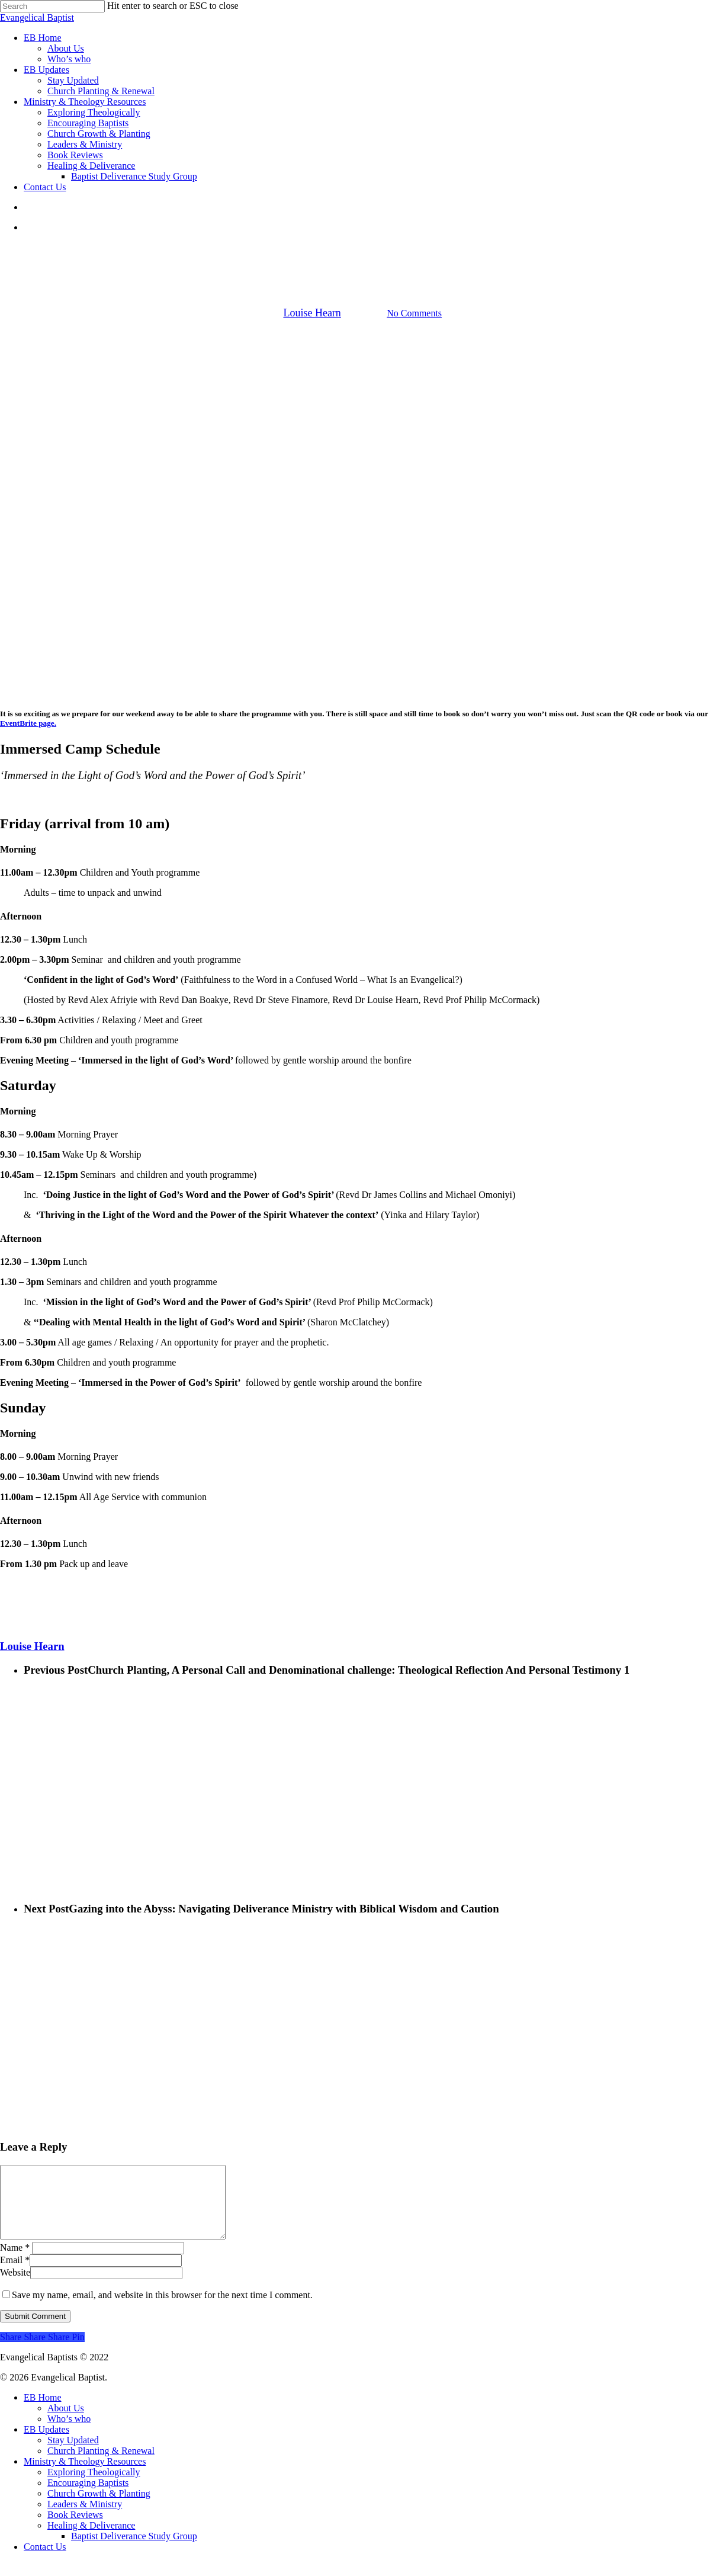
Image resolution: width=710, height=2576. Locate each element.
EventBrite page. (28, 723)
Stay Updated (73, 2454)
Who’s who (69, 2433)
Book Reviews (75, 2529)
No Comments (414, 313)
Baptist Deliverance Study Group (134, 2550)
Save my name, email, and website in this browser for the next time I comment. (162, 2309)
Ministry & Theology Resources (85, 2476)
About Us (65, 2422)
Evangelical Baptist (37, 17)
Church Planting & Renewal (101, 2465)
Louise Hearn (311, 313)
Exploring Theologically (93, 2486)
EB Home (43, 2412)
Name (15, 2262)
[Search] (52, 6)
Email (15, 2274)
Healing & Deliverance (91, 2540)
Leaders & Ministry (84, 2518)
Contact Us (45, 2561)
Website (15, 2287)
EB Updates (354, 252)
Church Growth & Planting (98, 2508)
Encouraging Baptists (87, 2497)
